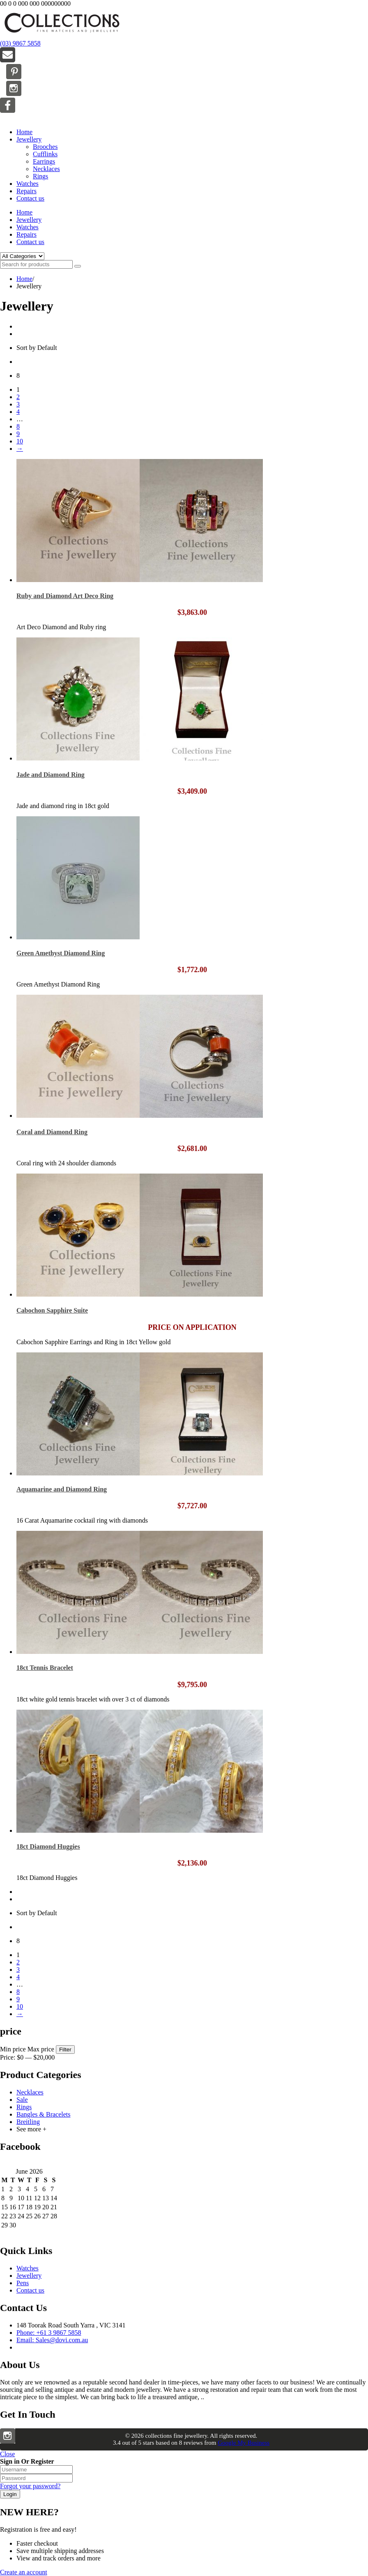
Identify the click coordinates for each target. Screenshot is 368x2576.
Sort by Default (36, 347)
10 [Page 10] (19, 441)
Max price (41, 2049)
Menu (7, 117)
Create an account (23, 2572)
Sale (22, 2099)
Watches (27, 183)
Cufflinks (45, 154)
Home (24, 131)
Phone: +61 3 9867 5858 (48, 2332)
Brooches (45, 146)
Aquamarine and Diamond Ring (61, 1489)
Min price (13, 2049)
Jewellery (28, 139)
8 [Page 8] (18, 426)
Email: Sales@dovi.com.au (52, 2339)
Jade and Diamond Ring (50, 774)
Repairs (26, 190)
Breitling (28, 2121)
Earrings (44, 161)
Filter (65, 2049)
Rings (40, 176)
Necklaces (46, 168)
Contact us (30, 198)
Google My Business (243, 2442)
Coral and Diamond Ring (51, 1131)
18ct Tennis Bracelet (44, 1667)
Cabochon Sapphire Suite (52, 1310)
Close (7, 2453)
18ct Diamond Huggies (48, 1846)
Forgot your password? (30, 2485)
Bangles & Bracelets (43, 2114)
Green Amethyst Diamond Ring (60, 953)
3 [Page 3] (18, 404)
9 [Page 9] (18, 433)
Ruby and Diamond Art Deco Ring (64, 595)
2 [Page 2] (18, 396)
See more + (31, 2129)
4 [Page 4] (18, 411)
